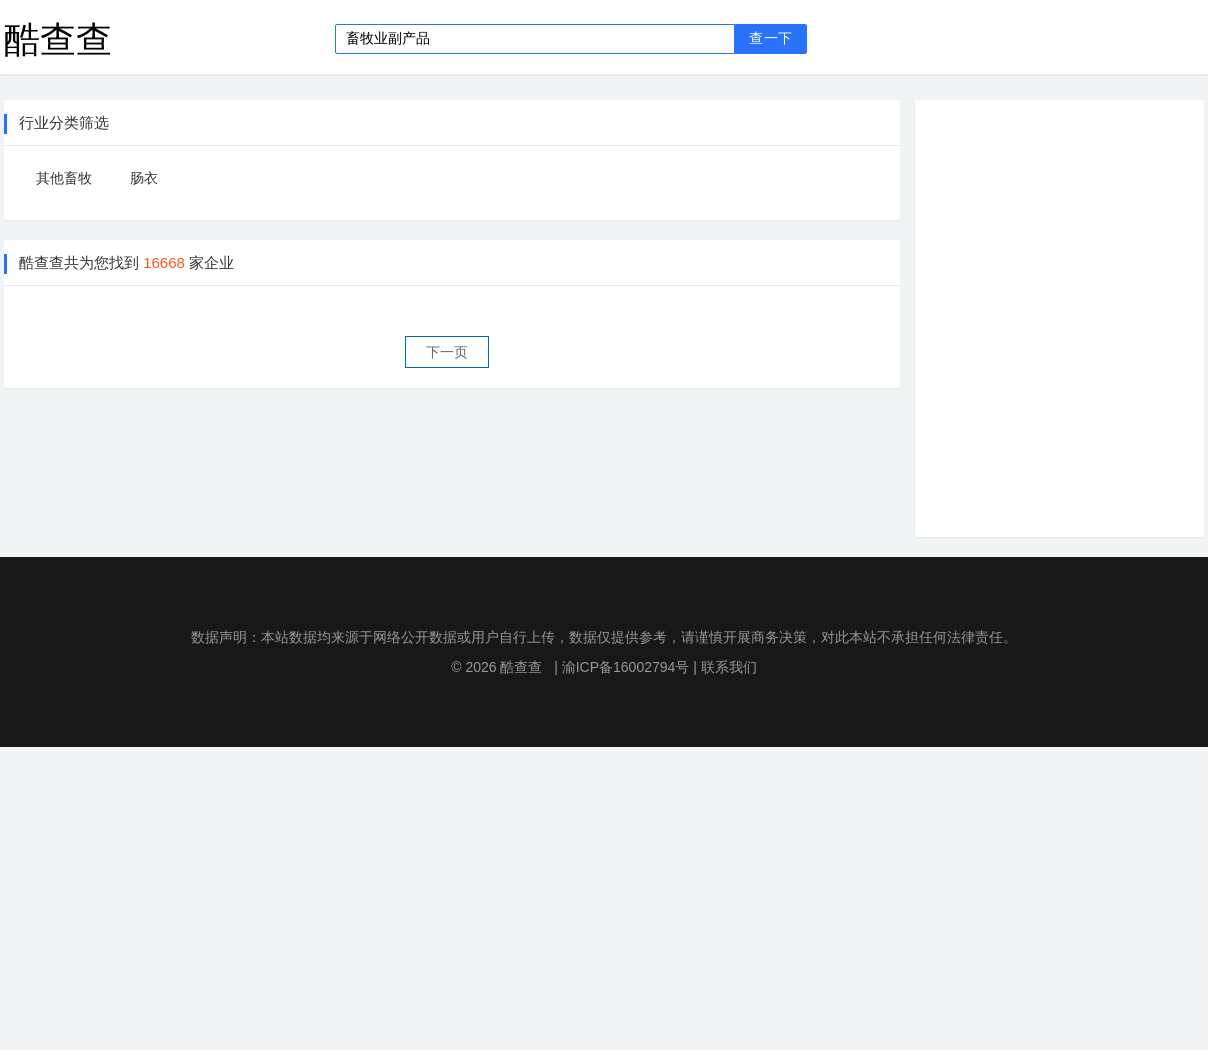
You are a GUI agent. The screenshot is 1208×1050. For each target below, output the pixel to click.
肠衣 (144, 178)
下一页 (447, 352)
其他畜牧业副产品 (64, 182)
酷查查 (58, 38)
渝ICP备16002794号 (626, 667)
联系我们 (729, 667)
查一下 (770, 38)
